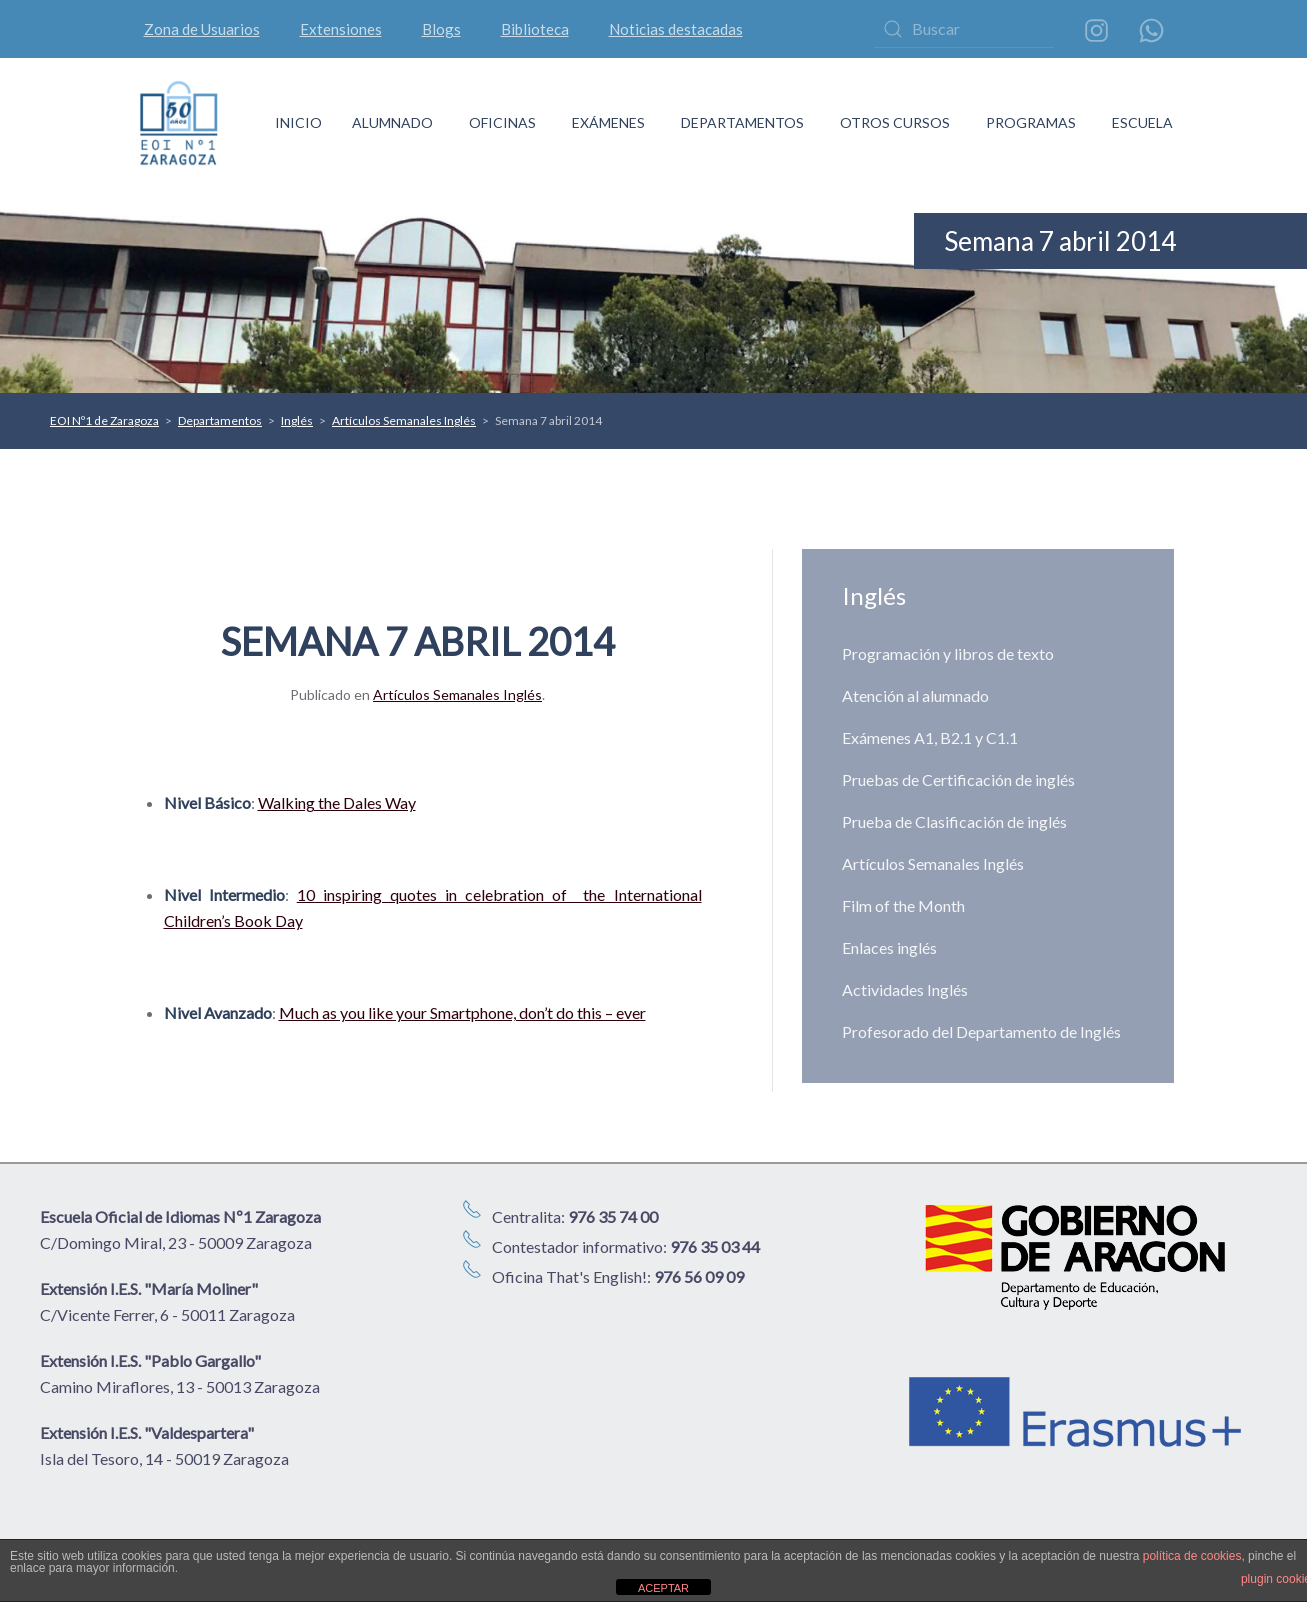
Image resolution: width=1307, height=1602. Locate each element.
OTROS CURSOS (895, 122)
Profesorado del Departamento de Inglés (981, 1031)
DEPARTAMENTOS (742, 122)
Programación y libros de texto (948, 653)
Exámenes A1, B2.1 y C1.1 (930, 737)
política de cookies (1192, 1556)
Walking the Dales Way (337, 802)
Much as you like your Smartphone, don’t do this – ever (462, 1012)
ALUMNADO (392, 122)
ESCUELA (1142, 122)
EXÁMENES (608, 122)
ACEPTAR (663, 1588)
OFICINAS (502, 122)
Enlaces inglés (889, 947)
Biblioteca (535, 29)
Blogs (441, 29)
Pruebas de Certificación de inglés (958, 779)
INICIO (298, 122)
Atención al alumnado (915, 695)
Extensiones (341, 29)
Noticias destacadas (676, 29)
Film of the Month (903, 905)
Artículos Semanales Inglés (457, 694)
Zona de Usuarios (202, 29)
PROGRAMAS (1031, 122)
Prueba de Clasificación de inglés (954, 821)
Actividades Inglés (905, 989)
